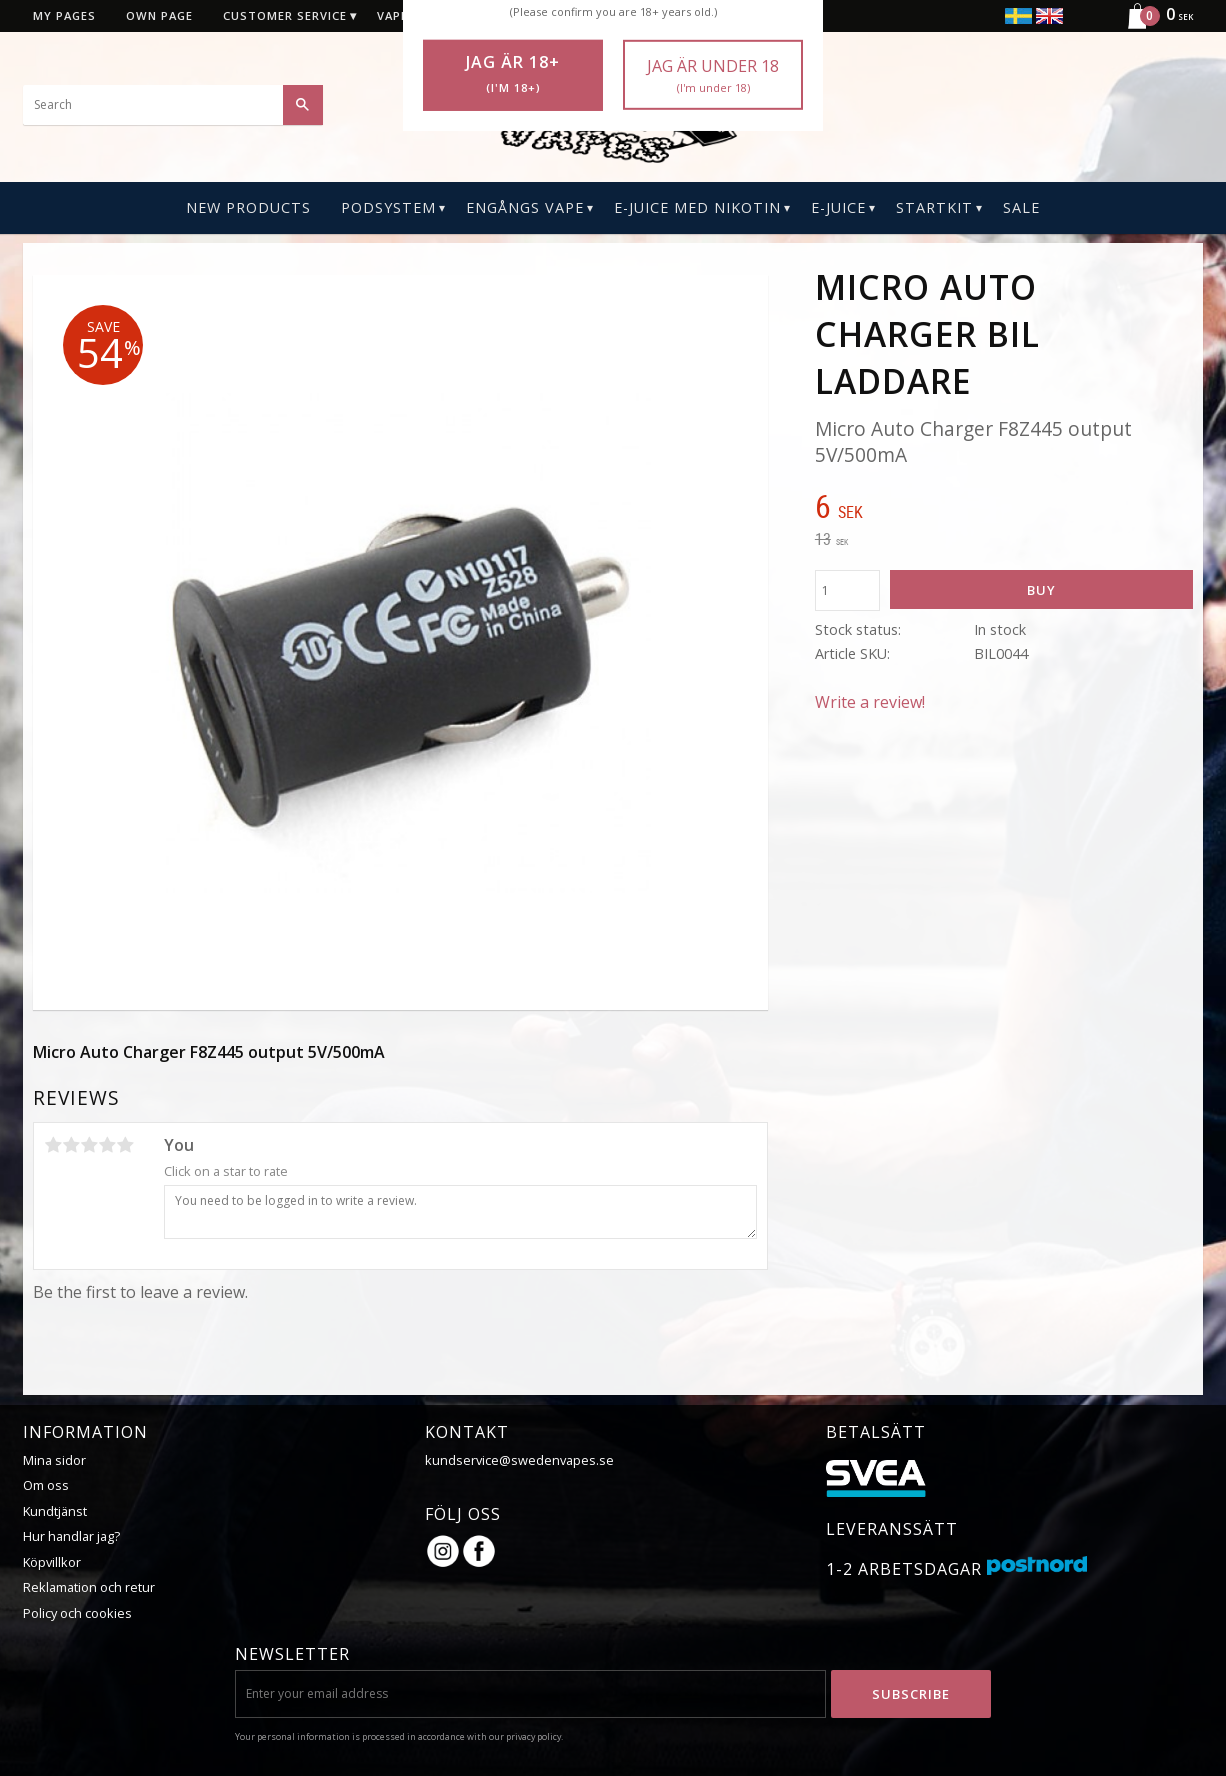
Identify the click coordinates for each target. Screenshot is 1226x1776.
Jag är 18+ (513, 74)
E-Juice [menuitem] (838, 207)
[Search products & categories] (173, 105)
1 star (53, 1145)
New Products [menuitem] (248, 207)
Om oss (46, 1485)
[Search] (303, 105)
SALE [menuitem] (1021, 207)
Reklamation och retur (89, 1587)
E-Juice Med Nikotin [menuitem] (697, 207)
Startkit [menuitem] (934, 207)
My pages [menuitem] (64, 15)
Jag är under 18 (713, 75)
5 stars (125, 1145)
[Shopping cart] (1152, 26)
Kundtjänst (55, 1511)
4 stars (107, 1145)
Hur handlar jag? (71, 1536)
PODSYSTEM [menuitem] (388, 207)
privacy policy (533, 1736)
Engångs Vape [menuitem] (525, 207)
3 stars (89, 1145)
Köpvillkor (52, 1562)
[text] (1004, 509)
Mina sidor (54, 1460)
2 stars (71, 1145)
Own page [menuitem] (159, 15)
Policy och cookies (77, 1613)
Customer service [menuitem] (285, 15)
